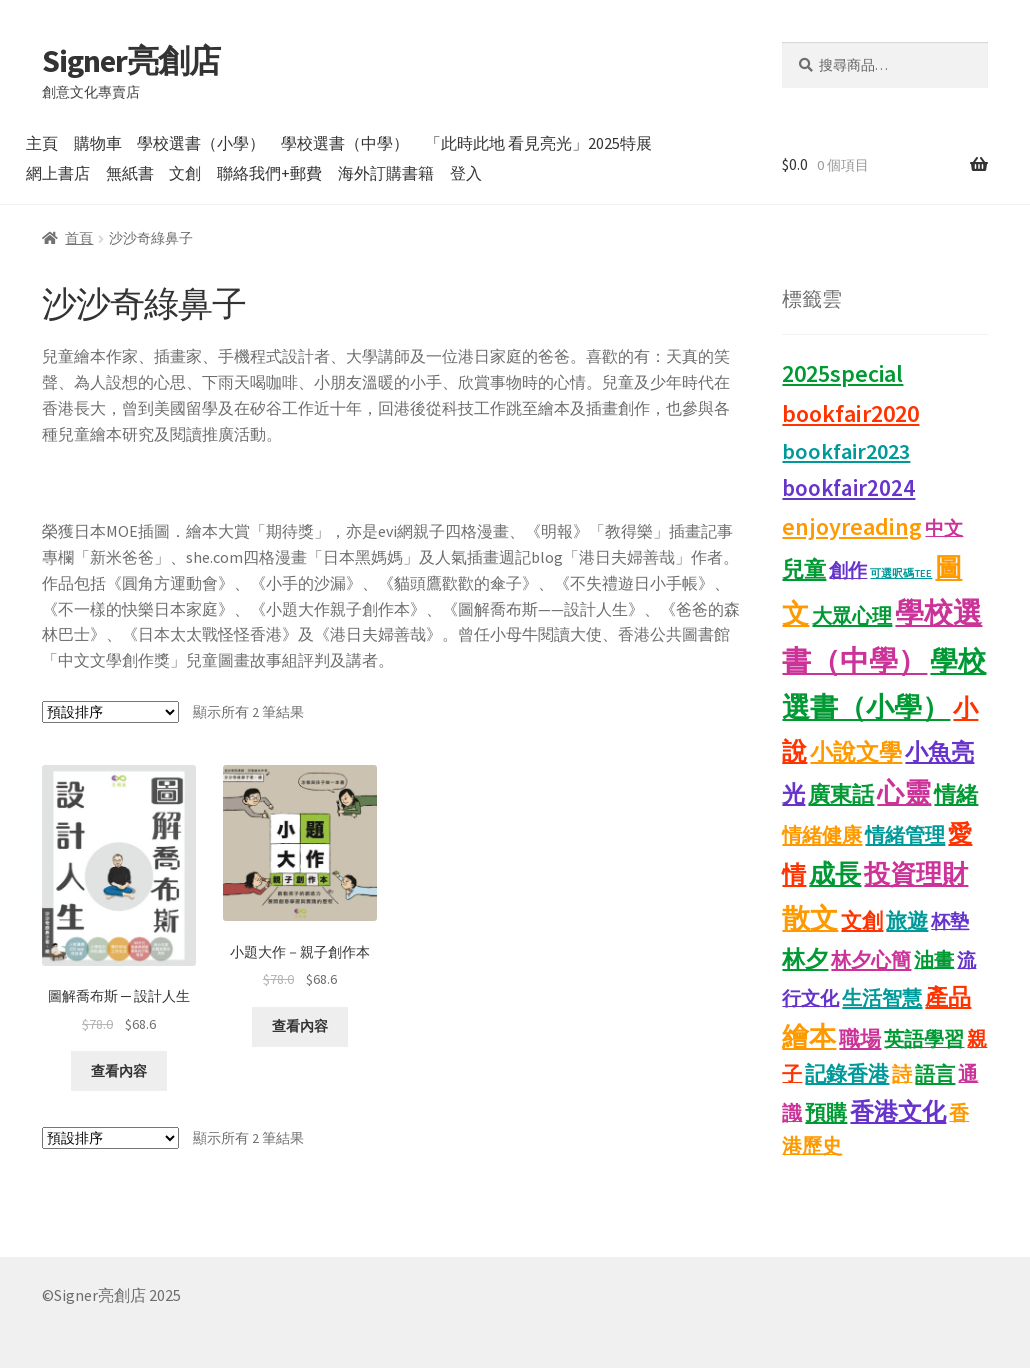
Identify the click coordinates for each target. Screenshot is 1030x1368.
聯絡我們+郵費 (269, 173)
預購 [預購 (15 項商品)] (826, 1113)
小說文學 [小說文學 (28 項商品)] (856, 752)
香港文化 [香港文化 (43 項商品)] (898, 1111)
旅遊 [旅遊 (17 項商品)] (907, 920)
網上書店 (58, 173)
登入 (466, 173)
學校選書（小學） (201, 143)
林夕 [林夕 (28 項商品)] (805, 959)
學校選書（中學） (345, 143)
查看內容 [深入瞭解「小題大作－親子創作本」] (300, 1026)
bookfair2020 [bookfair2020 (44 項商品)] (850, 413)
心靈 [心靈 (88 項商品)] (904, 792)
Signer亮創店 (131, 61)
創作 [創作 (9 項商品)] (848, 570)
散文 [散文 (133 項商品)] (810, 918)
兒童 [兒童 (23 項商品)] (804, 569)
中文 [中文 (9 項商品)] (944, 528)
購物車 (98, 143)
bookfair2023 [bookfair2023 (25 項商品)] (846, 451)
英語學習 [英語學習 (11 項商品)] (924, 1039)
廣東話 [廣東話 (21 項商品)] (841, 794)
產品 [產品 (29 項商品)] (948, 996)
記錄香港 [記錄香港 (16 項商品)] (847, 1074)
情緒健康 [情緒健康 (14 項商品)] (822, 835)
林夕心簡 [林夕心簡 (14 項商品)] (871, 960)
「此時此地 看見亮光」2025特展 (538, 143)
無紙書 (130, 173)
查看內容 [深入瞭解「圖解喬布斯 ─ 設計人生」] (119, 1071)
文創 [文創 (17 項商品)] (862, 920)
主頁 (42, 143)
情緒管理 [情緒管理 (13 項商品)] (905, 835)
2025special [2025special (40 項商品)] (842, 373)
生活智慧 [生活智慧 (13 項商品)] (882, 998)
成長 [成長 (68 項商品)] (835, 874)
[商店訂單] (110, 712)
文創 (185, 173)
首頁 (79, 238)
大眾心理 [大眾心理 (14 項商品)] (852, 616)
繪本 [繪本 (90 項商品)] (809, 1036)
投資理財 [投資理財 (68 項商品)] (916, 874)
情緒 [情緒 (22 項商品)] (956, 794)
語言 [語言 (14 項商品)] (935, 1074)
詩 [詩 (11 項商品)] (902, 1074)
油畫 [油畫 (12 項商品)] (934, 959)
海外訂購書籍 (386, 173)
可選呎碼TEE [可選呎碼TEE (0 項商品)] (901, 573)
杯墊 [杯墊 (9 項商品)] (950, 921)
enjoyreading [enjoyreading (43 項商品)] (852, 526)
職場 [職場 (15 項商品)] (860, 1039)
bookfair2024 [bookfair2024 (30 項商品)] (848, 487)
